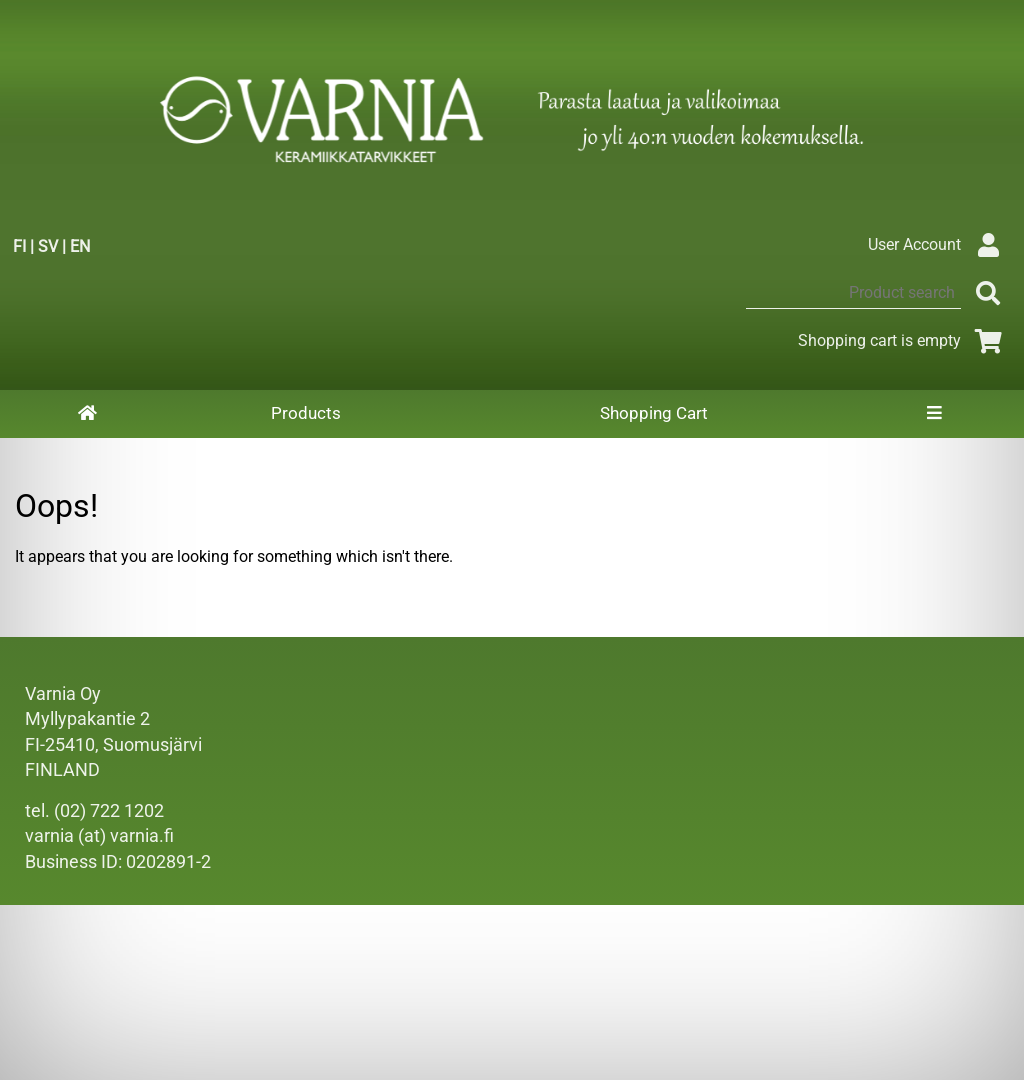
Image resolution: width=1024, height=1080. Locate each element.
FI (19, 246)
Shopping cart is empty (903, 340)
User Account (938, 244)
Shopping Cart (654, 413)
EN (80, 246)
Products (306, 413)
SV (48, 246)
